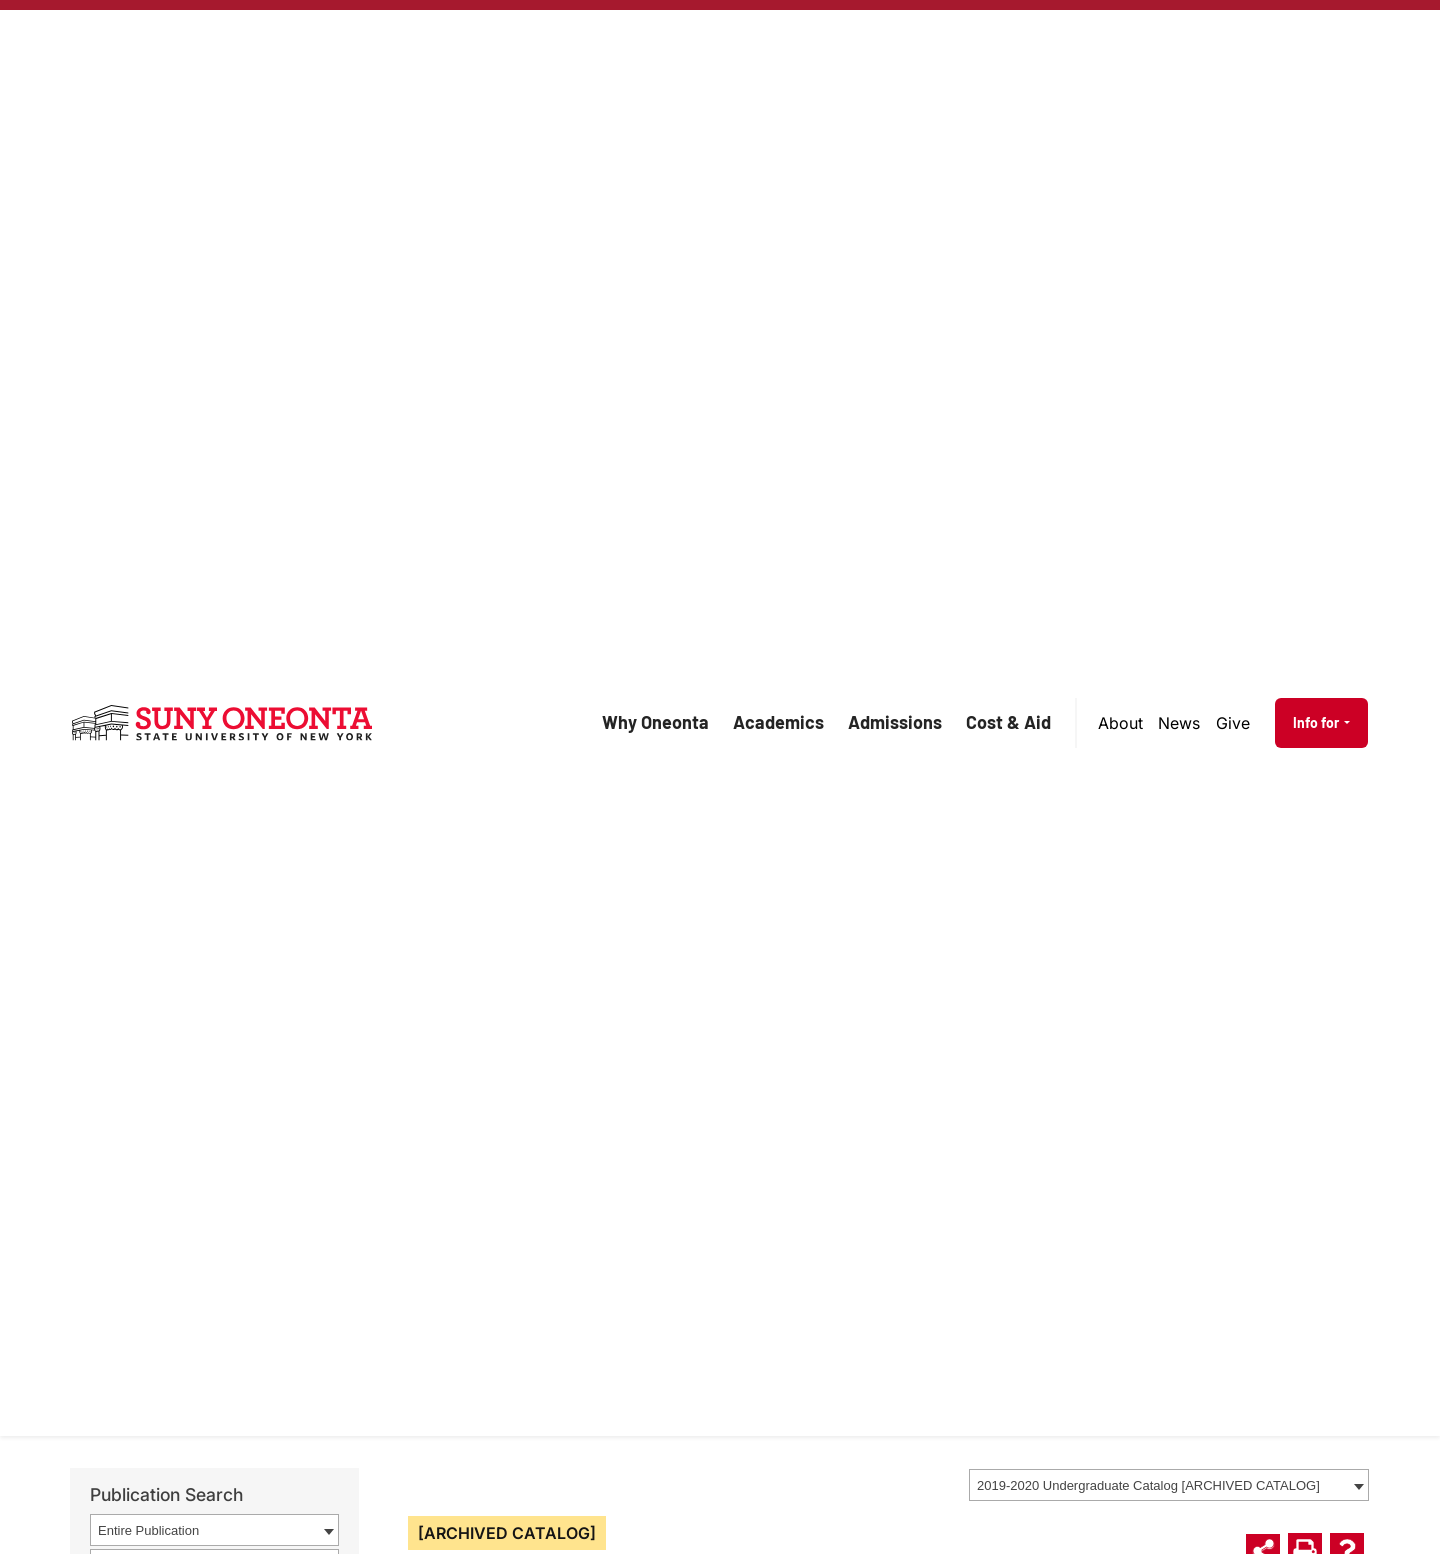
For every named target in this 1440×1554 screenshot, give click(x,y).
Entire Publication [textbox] (148, 1530)
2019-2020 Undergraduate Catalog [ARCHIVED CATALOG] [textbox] (1148, 1485)
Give (1233, 723)
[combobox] (1169, 1485)
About (1120, 723)
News (1179, 723)
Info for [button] (1317, 722)
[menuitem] (1121, 723)
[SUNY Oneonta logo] (222, 723)
